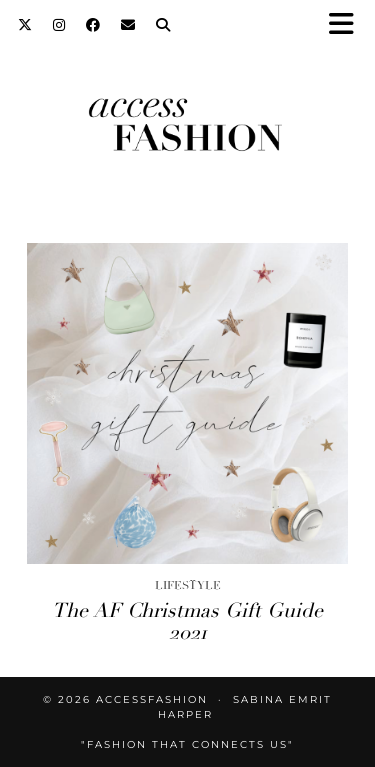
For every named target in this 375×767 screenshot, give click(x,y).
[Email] (128, 25)
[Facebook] (93, 25)
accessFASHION (152, 699)
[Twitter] (25, 25)
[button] (348, 25)
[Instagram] (59, 25)
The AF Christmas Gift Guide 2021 (187, 621)
